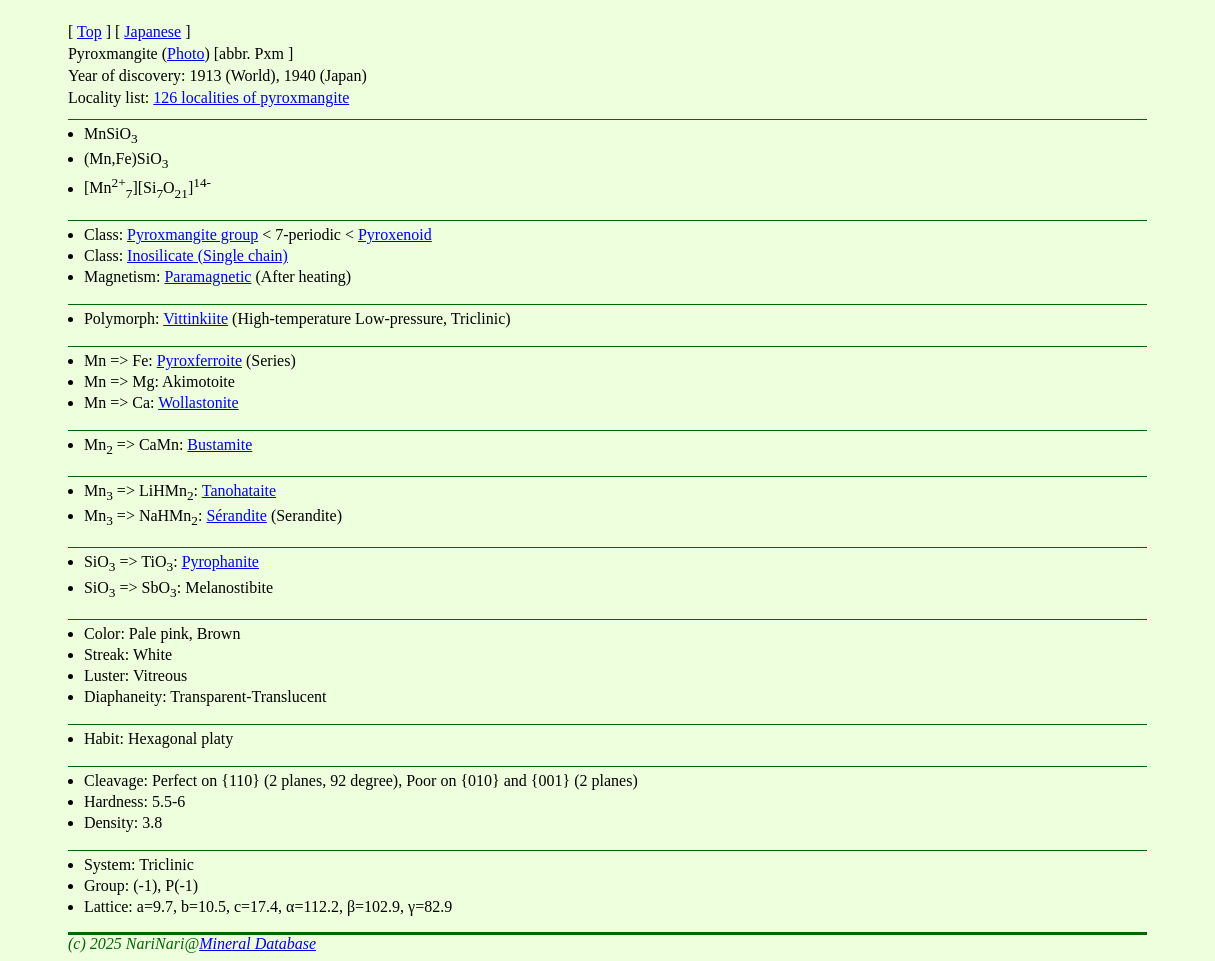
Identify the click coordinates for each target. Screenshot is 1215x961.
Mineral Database (257, 943)
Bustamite (219, 444)
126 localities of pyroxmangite (251, 97)
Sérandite (236, 515)
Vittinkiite (195, 318)
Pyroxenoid (395, 234)
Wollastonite (198, 402)
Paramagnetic (207, 276)
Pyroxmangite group (192, 234)
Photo (185, 53)
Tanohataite (239, 490)
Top (89, 31)
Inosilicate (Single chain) (207, 255)
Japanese (152, 31)
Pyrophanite (220, 561)
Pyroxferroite (199, 360)
